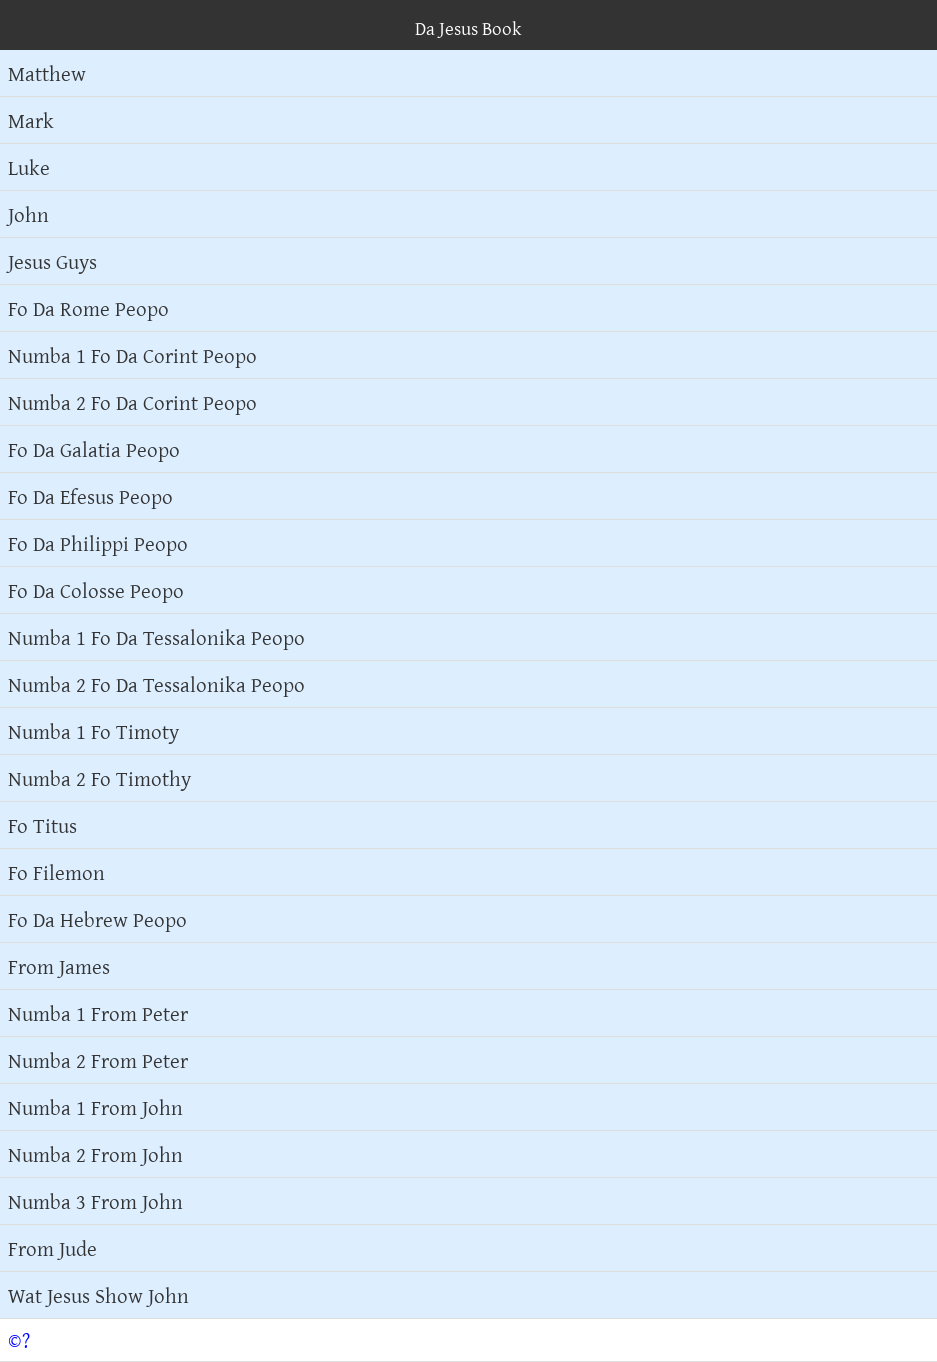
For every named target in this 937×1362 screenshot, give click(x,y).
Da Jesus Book (468, 28)
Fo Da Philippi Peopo (98, 543)
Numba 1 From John (95, 1107)
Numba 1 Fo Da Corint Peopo (132, 355)
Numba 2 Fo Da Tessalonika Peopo (156, 684)
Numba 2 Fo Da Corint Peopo (132, 402)
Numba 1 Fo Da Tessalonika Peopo (156, 637)
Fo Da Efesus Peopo (90, 496)
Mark (31, 120)
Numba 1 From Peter (98, 1013)
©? (19, 1340)
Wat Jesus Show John (98, 1295)
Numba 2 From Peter (98, 1060)
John (28, 214)
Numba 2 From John (95, 1154)
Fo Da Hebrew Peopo (97, 919)
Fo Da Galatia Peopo (94, 449)
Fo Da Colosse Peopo (96, 590)
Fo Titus (42, 825)
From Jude (52, 1248)
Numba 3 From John (95, 1201)
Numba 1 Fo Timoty (93, 731)
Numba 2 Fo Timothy (99, 778)
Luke (29, 167)
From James (59, 966)
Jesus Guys (52, 261)
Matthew (47, 73)
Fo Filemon (56, 872)
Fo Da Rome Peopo (88, 308)
